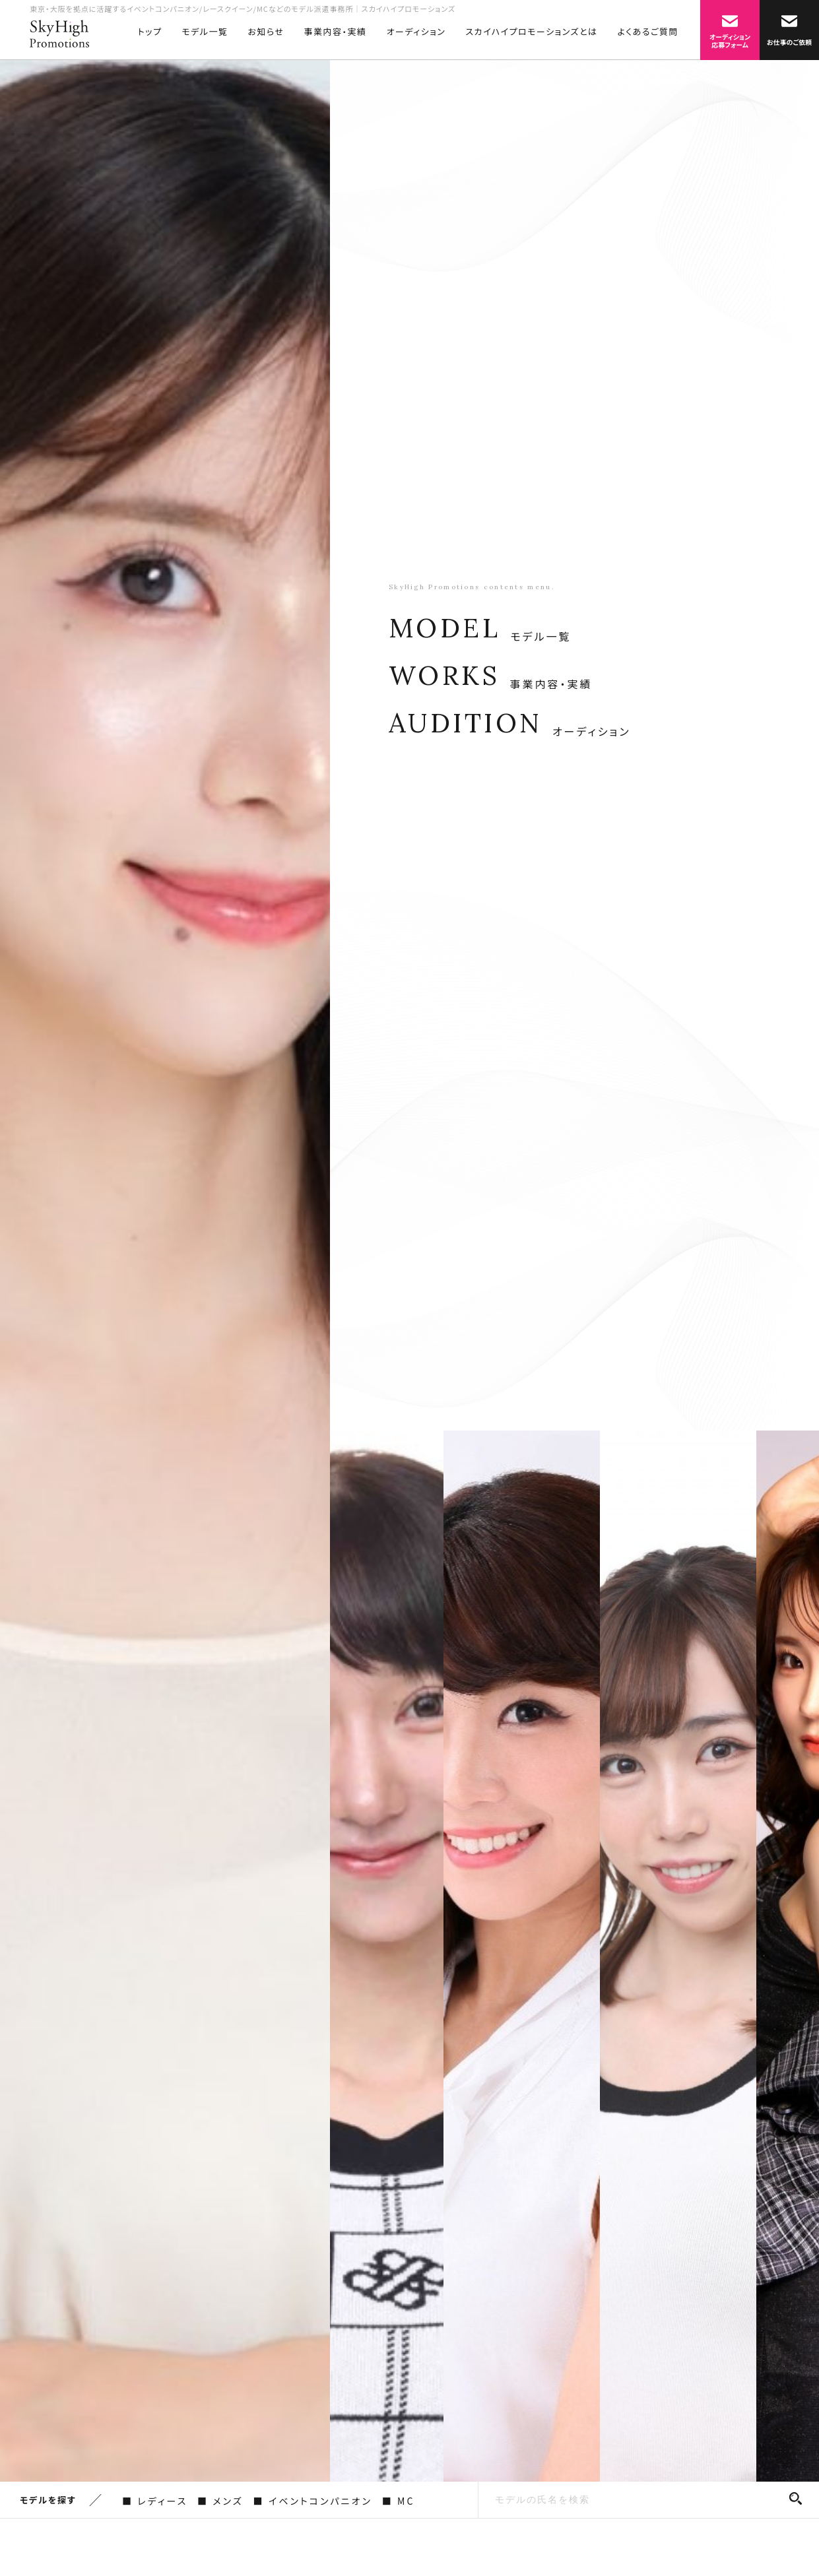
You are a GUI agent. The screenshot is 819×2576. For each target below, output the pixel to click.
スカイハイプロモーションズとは (531, 31)
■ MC (398, 2500)
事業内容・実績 (335, 31)
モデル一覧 (204, 31)
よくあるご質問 (647, 31)
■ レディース (154, 2500)
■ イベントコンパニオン (312, 2500)
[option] (165, 1260)
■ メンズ (220, 2500)
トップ (150, 31)
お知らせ (266, 31)
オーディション (416, 31)
